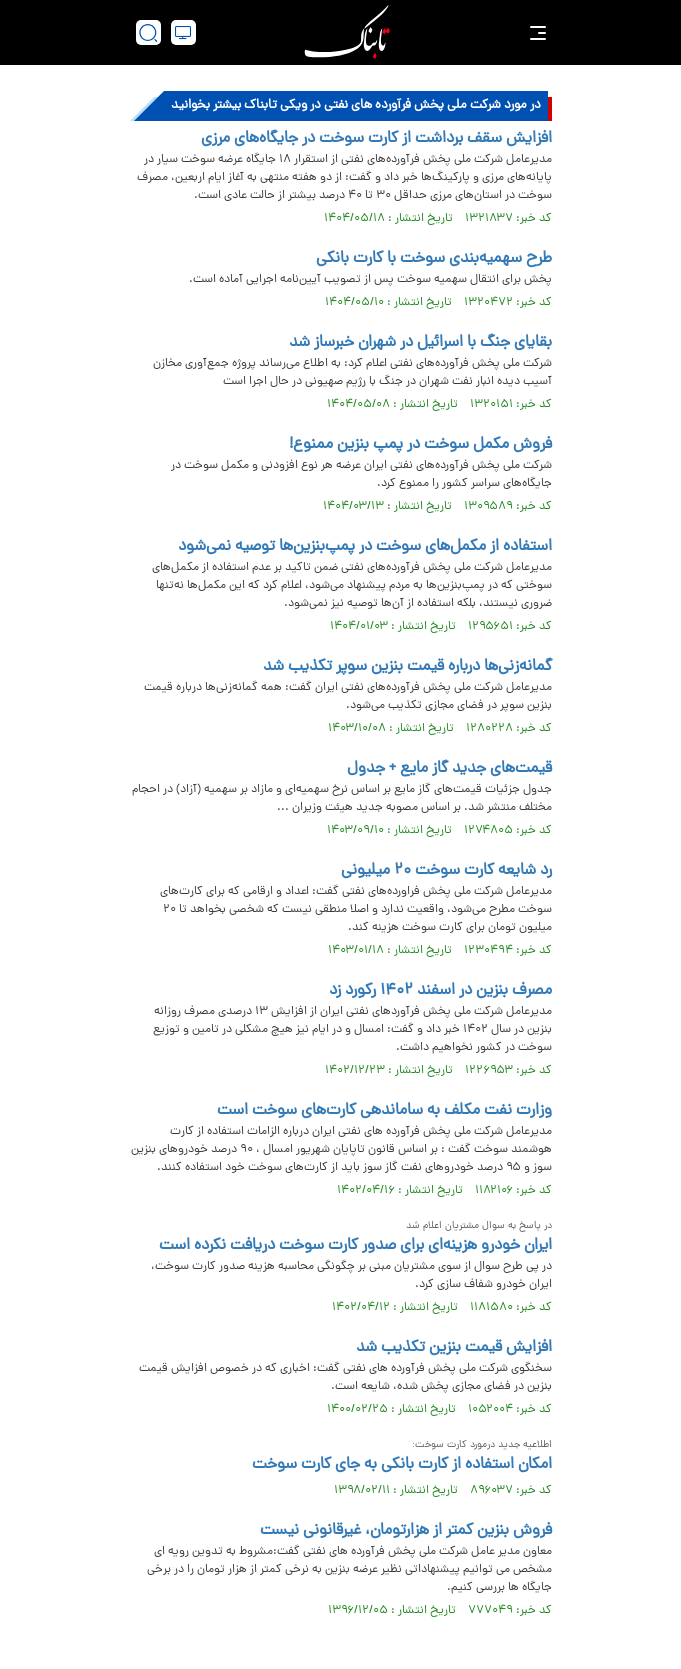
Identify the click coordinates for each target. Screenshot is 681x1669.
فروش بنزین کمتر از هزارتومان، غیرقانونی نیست (406, 1531)
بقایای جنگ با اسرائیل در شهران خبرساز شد (420, 343)
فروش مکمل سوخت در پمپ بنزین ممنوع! (420, 445)
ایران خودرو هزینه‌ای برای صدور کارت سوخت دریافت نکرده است (355, 1246)
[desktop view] (183, 32)
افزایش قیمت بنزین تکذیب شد (454, 1348)
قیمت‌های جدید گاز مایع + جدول (449, 769)
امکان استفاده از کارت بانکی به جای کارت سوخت (402, 1465)
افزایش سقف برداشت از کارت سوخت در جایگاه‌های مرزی (376, 139)
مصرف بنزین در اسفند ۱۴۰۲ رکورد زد (440, 991)
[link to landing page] (347, 32)
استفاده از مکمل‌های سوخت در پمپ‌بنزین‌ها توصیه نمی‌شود (365, 547)
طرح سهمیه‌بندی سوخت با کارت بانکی (434, 259)
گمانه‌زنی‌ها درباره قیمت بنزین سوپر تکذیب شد (407, 667)
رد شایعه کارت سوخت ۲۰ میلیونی (446, 871)
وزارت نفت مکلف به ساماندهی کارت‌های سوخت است (384, 1111)
